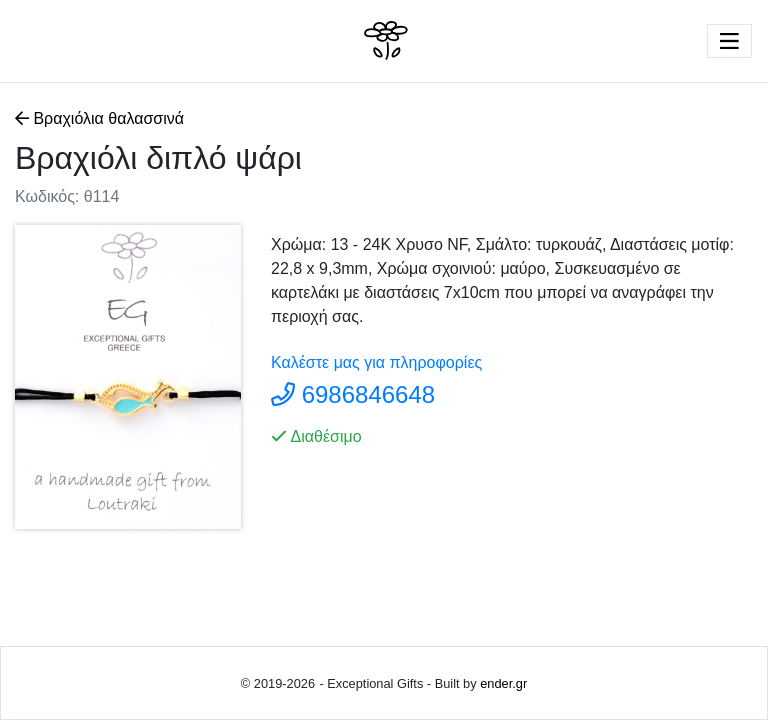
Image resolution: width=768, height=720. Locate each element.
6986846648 (368, 394)
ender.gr (503, 683)
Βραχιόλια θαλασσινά (101, 118)
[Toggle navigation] (729, 41)
